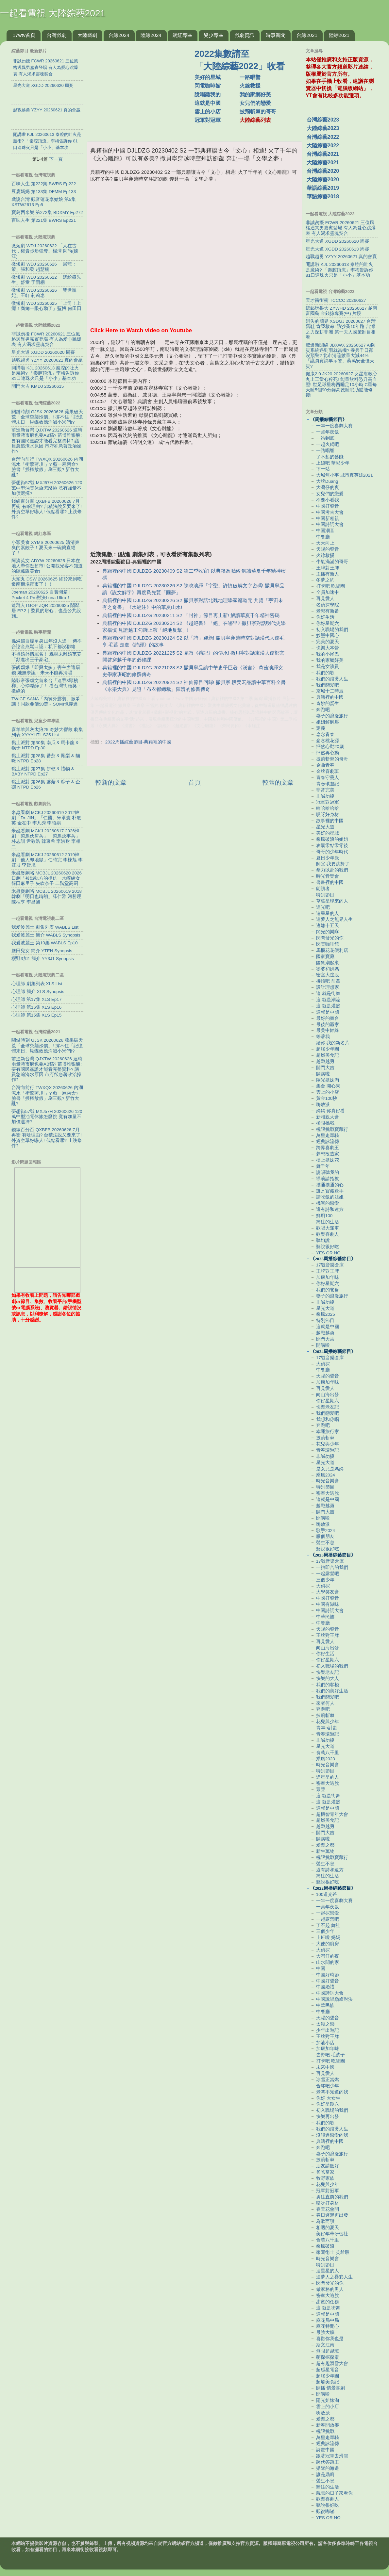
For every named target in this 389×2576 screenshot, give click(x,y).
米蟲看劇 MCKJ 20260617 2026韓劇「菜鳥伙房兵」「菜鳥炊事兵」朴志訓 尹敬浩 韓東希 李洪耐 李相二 (45, 838)
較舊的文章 (278, 782)
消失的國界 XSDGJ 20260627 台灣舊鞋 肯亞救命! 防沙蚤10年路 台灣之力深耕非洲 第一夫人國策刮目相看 (341, 329)
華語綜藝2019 (323, 188)
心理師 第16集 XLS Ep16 (36, 1007)
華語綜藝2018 (323, 196)
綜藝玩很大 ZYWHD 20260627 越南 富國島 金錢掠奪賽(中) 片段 (341, 311)
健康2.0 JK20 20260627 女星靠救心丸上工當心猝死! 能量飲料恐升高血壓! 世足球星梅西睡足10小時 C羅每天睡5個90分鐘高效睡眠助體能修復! (341, 384)
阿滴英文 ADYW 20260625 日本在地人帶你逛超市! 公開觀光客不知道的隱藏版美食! (47, 566)
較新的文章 (111, 782)
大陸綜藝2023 (323, 128)
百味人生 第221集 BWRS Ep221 (43, 220)
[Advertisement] (143, 88)
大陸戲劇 (87, 35)
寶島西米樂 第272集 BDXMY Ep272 (47, 212)
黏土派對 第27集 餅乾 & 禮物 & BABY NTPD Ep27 (42, 771)
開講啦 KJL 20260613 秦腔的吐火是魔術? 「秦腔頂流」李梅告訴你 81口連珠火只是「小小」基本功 (45, 373)
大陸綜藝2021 (323, 162)
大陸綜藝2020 (323, 179)
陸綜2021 (339, 35)
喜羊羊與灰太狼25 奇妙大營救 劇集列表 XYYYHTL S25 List (47, 732)
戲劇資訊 (244, 35)
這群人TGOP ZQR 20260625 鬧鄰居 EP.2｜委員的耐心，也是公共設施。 (46, 610)
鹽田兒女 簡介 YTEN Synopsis (41, 950)
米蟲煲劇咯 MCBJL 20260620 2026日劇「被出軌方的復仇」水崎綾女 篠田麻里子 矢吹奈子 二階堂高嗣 (46, 878)
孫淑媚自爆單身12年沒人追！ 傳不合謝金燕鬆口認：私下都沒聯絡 (46, 644)
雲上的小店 (207, 111)
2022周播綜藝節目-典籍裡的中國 (138, 742)
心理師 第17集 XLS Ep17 (36, 999)
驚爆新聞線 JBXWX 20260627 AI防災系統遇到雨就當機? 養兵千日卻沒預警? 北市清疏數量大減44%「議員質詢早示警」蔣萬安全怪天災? (341, 356)
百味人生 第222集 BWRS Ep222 (43, 183)
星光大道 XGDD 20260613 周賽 (337, 249)
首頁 (194, 782)
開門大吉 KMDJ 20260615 (37, 386)
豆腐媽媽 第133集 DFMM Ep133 (43, 191)
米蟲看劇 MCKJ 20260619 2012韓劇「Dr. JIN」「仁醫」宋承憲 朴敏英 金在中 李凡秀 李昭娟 (46, 817)
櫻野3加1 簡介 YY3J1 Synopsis (42, 958)
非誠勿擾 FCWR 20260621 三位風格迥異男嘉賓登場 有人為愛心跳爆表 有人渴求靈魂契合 (46, 339)
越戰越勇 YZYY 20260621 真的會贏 (47, 360)
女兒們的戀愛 (255, 103)
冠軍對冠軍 (207, 120)
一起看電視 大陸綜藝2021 (52, 13)
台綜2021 (306, 35)
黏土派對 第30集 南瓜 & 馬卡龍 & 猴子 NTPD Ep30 (45, 745)
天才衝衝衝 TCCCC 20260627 (336, 300)
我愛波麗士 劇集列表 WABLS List (44, 927)
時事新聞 (275, 35)
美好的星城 (207, 77)
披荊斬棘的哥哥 (258, 111)
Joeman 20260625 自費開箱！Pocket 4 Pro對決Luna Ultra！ (41, 595)
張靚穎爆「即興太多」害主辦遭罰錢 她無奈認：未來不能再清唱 (45, 670)
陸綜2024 (151, 35)
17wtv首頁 (24, 35)
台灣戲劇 (56, 35)
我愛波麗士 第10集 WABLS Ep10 (44, 942)
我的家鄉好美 (255, 94)
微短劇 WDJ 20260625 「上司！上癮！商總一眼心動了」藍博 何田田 (46, 306)
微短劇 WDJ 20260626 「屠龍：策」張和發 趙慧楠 (43, 267)
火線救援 (250, 86)
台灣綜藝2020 (323, 171)
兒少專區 (213, 35)
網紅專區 (182, 35)
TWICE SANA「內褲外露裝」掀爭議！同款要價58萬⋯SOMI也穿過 (45, 701)
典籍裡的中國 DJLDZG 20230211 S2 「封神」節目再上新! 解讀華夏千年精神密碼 (190, 615)
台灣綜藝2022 (323, 137)
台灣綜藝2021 (323, 154)
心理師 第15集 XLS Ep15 (36, 1015)
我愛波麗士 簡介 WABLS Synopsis (45, 935)
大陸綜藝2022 (323, 145)
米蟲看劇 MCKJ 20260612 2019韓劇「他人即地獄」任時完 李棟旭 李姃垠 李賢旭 (47, 860)
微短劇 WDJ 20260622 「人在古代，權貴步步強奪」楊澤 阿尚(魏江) (44, 251)
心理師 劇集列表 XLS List (36, 983)
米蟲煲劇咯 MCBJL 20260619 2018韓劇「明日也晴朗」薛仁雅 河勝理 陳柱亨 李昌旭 (46, 896)
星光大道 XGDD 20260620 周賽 (43, 352)
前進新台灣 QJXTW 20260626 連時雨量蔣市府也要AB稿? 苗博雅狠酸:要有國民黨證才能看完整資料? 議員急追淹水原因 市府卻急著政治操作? (46, 441)
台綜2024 (119, 35)
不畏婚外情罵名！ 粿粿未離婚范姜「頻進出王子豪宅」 (46, 657)
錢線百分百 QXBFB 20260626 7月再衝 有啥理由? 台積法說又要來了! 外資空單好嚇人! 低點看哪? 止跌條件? (46, 509)
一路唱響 (250, 77)
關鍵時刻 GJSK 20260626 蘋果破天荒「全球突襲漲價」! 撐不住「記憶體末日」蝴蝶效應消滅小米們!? (47, 417)
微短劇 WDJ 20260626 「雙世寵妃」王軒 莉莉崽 (43, 293)
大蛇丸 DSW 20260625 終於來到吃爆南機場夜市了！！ (46, 582)
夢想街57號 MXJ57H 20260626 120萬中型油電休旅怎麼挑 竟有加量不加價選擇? (46, 488)
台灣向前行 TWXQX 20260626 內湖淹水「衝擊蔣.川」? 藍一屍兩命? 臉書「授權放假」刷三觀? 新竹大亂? (47, 467)
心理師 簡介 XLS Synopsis (37, 991)
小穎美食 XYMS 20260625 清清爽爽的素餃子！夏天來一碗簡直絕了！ (45, 547)
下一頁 (56, 159)
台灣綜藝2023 (323, 119)
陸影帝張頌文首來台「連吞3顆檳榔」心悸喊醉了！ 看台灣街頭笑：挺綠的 (46, 685)
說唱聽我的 (207, 94)
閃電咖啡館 (207, 86)
